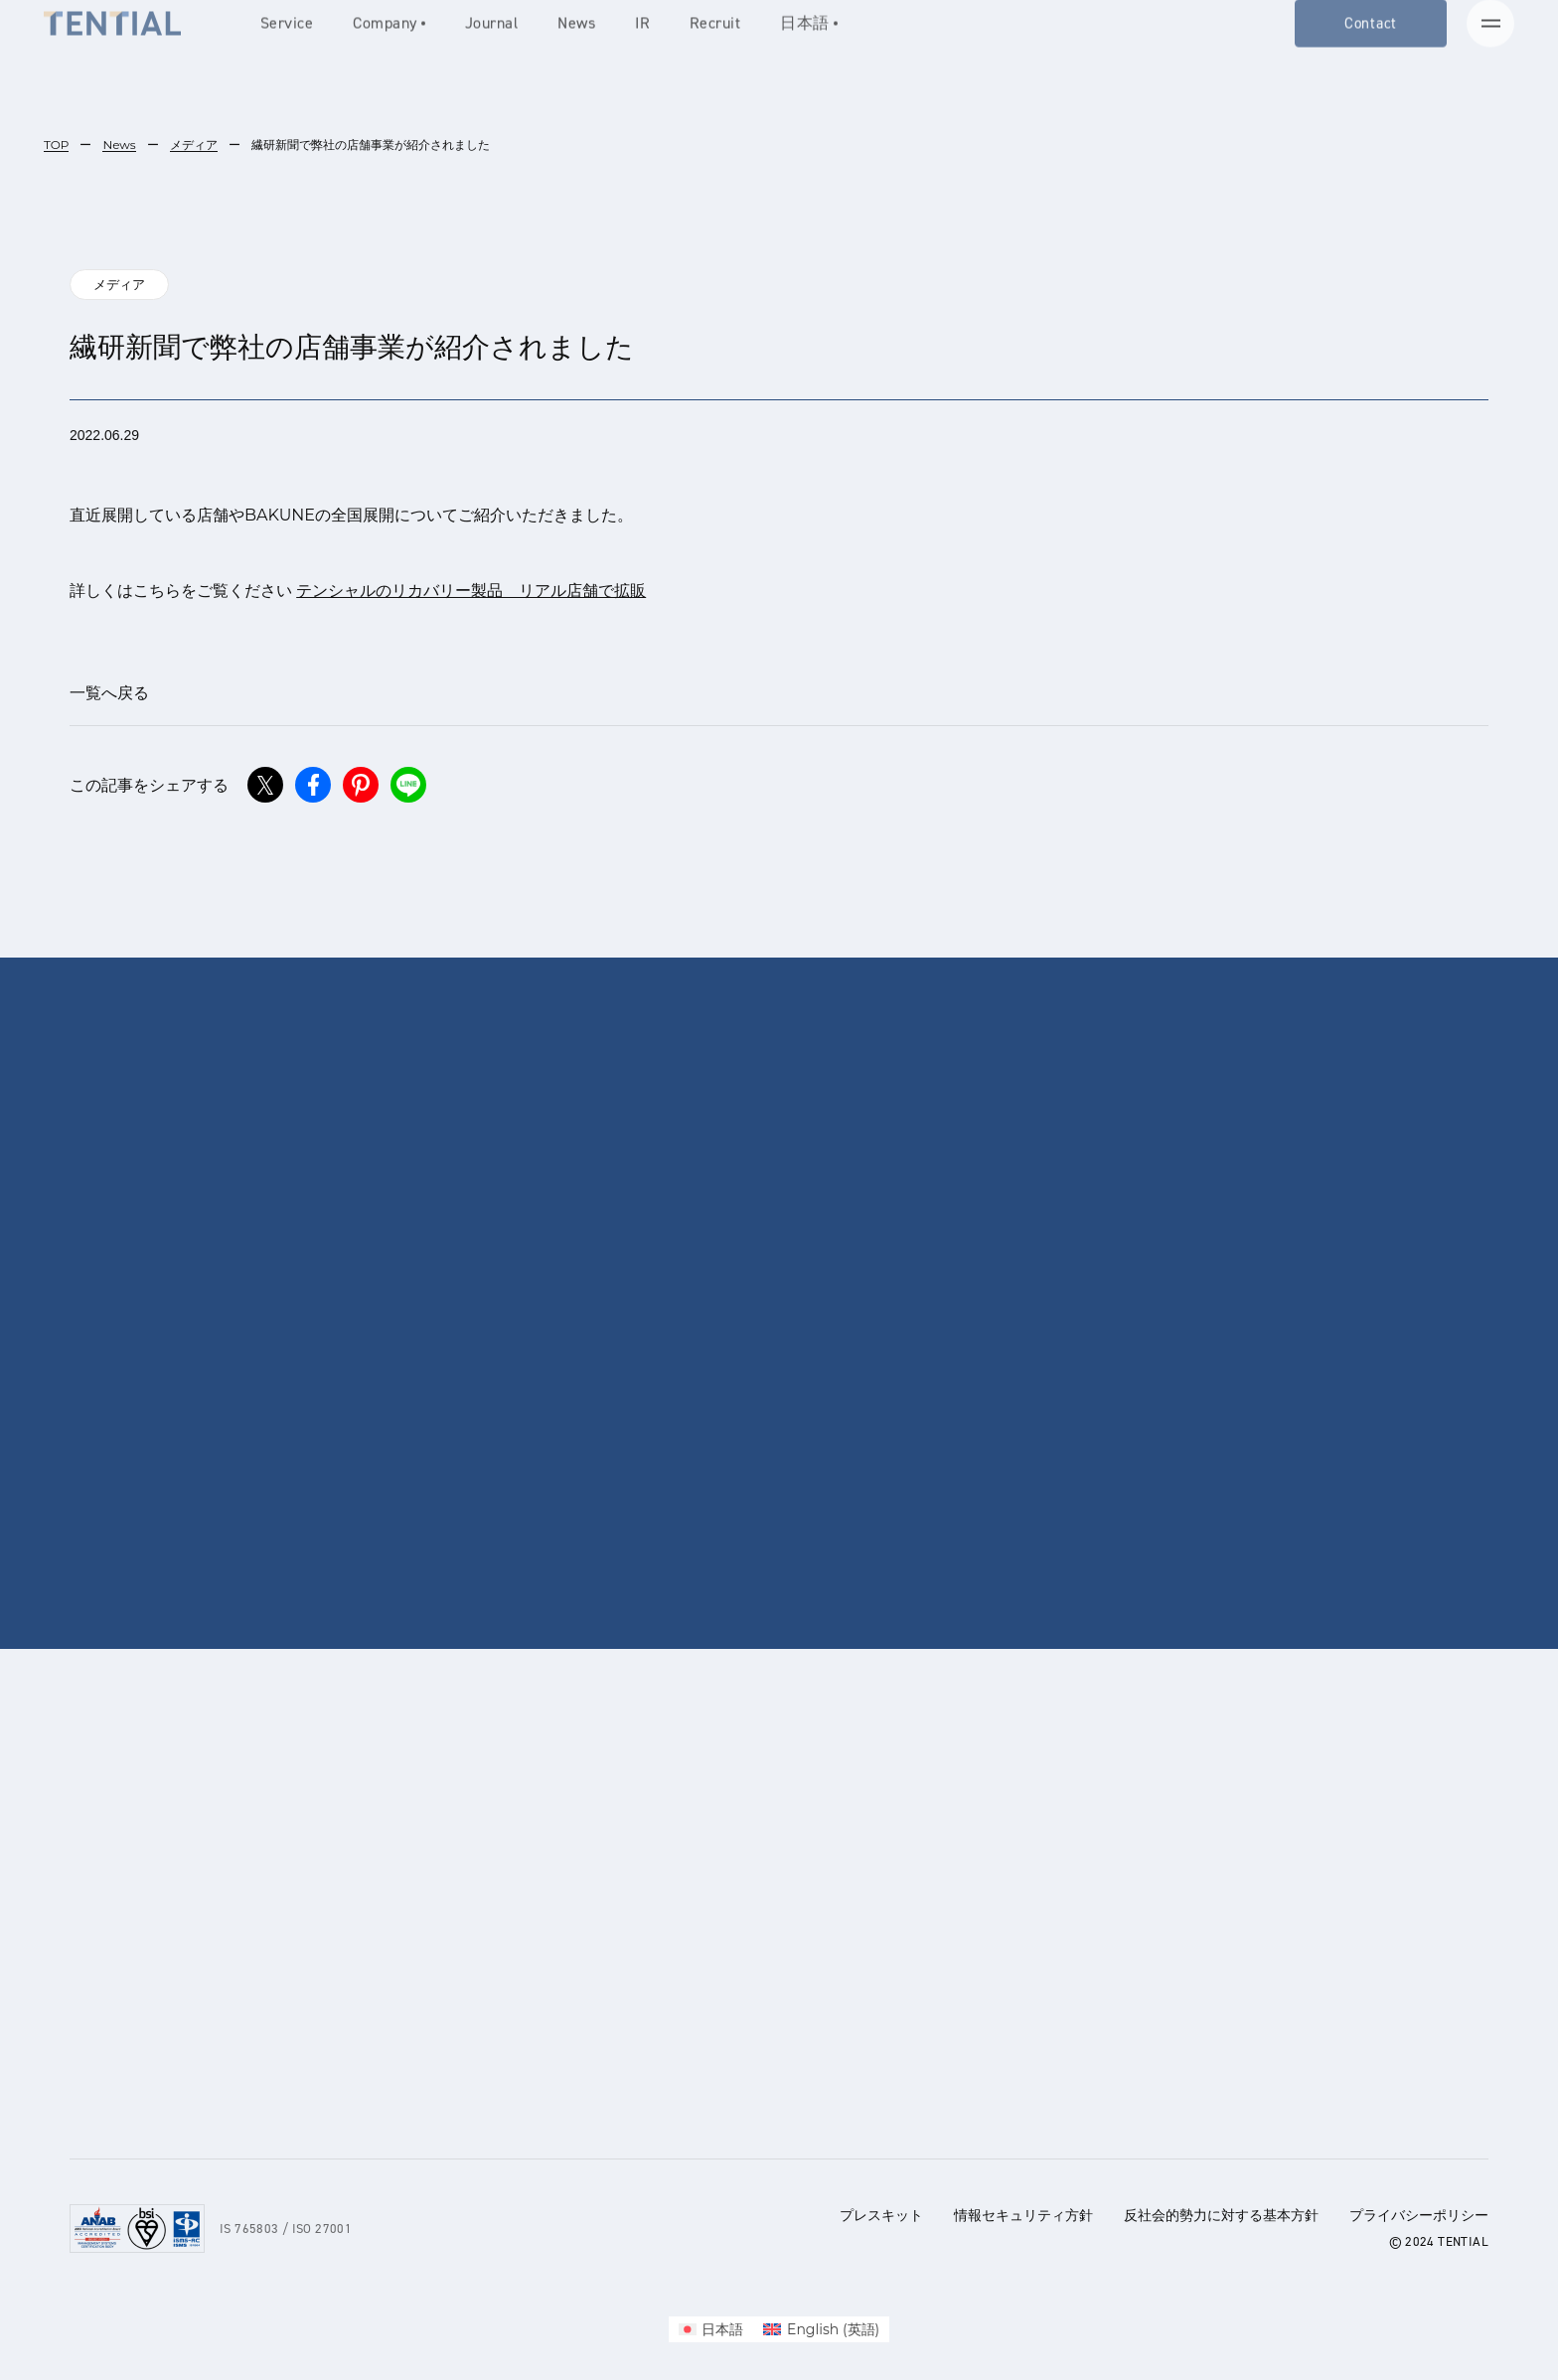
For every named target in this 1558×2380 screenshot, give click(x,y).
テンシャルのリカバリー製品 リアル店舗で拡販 (471, 590)
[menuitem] (711, 2329)
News (118, 144)
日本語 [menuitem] (722, 2329)
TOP (56, 144)
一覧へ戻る (109, 692)
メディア (194, 144)
